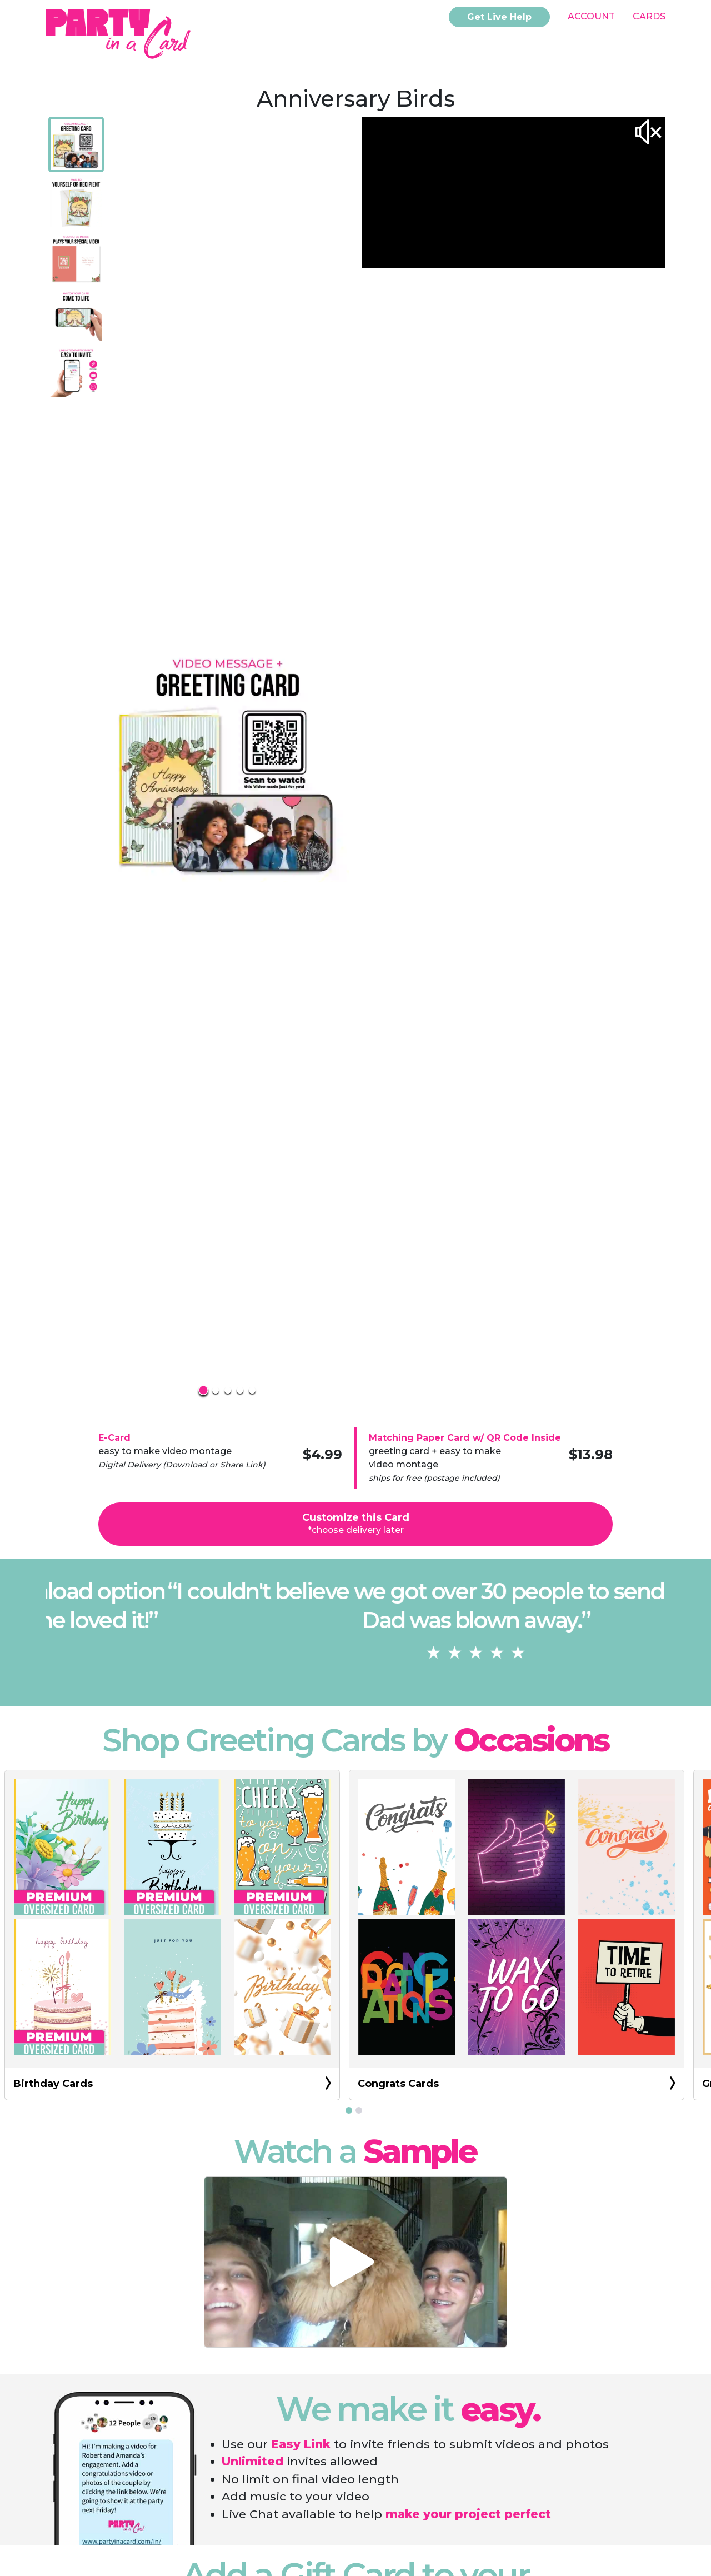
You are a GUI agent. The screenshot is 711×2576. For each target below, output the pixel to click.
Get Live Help (499, 17)
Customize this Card (355, 1523)
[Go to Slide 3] (76, 258)
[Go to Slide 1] (76, 144)
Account (591, 16)
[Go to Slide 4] (76, 314)
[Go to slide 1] (349, 2110)
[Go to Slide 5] (76, 371)
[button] (228, 761)
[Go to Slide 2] (76, 201)
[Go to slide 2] (359, 2110)
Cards (649, 16)
